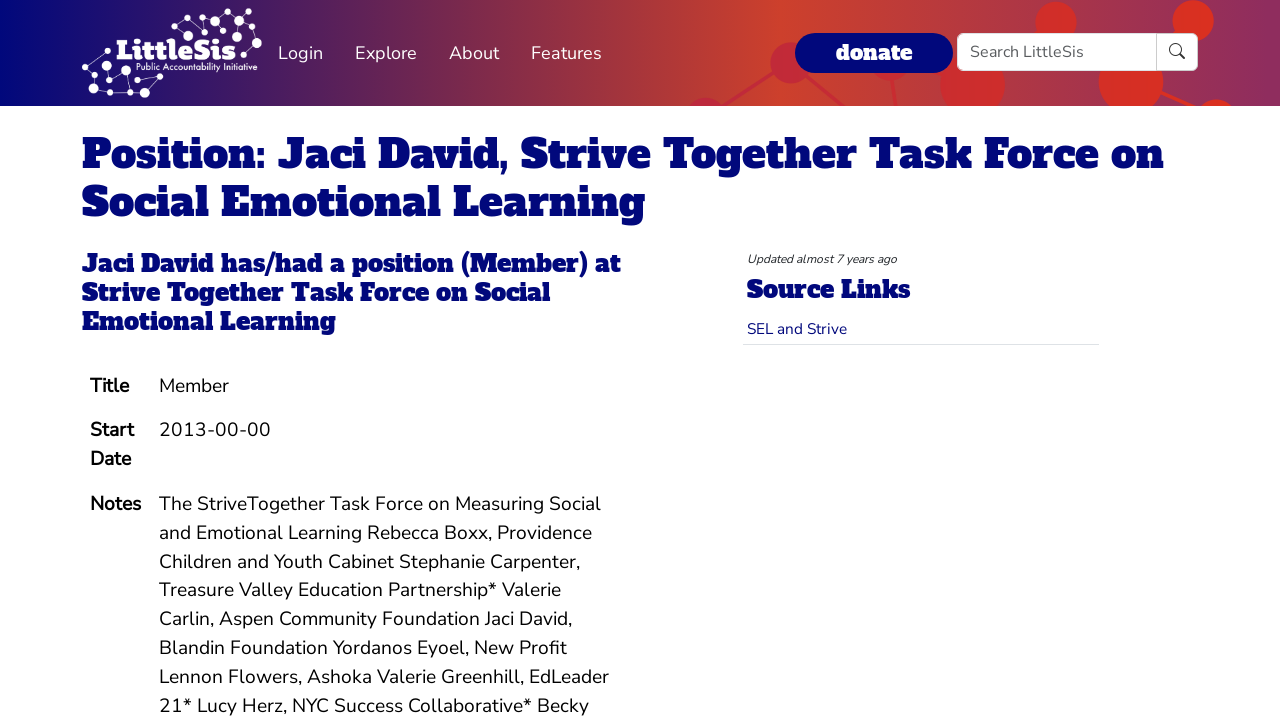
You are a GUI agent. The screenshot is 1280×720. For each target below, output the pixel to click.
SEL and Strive (797, 328)
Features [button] (566, 53)
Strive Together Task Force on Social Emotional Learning (316, 307)
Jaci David (148, 263)
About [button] (474, 53)
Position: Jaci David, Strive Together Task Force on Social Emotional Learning (623, 178)
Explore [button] (386, 53)
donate (874, 52)
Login (300, 53)
